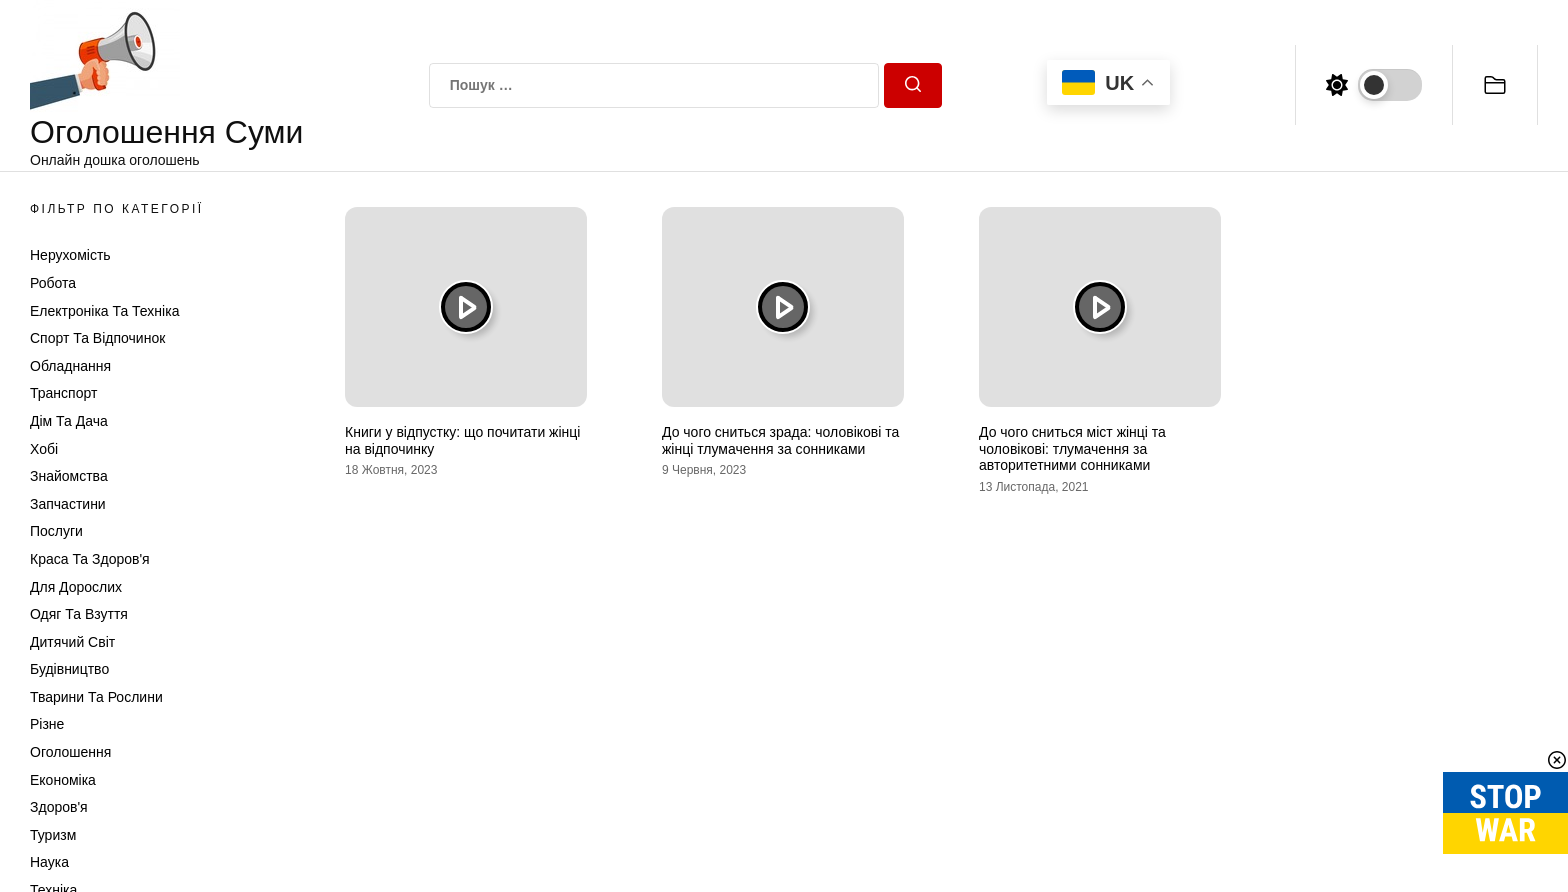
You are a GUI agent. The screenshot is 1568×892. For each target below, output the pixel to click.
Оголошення (70, 752)
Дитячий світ (72, 642)
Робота (53, 283)
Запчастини (68, 504)
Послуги (56, 531)
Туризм (53, 835)
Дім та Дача (69, 421)
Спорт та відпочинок (97, 338)
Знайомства (69, 476)
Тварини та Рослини (96, 697)
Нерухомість (70, 255)
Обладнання (70, 366)
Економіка (63, 780)
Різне (47, 724)
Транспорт (63, 393)
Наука (49, 862)
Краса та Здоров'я (90, 559)
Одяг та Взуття (79, 614)
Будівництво (69, 669)
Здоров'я (59, 807)
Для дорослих (76, 587)
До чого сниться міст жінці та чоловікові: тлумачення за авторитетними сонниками (1072, 449)
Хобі (44, 449)
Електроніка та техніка (104, 311)
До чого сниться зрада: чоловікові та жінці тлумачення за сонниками (780, 440)
